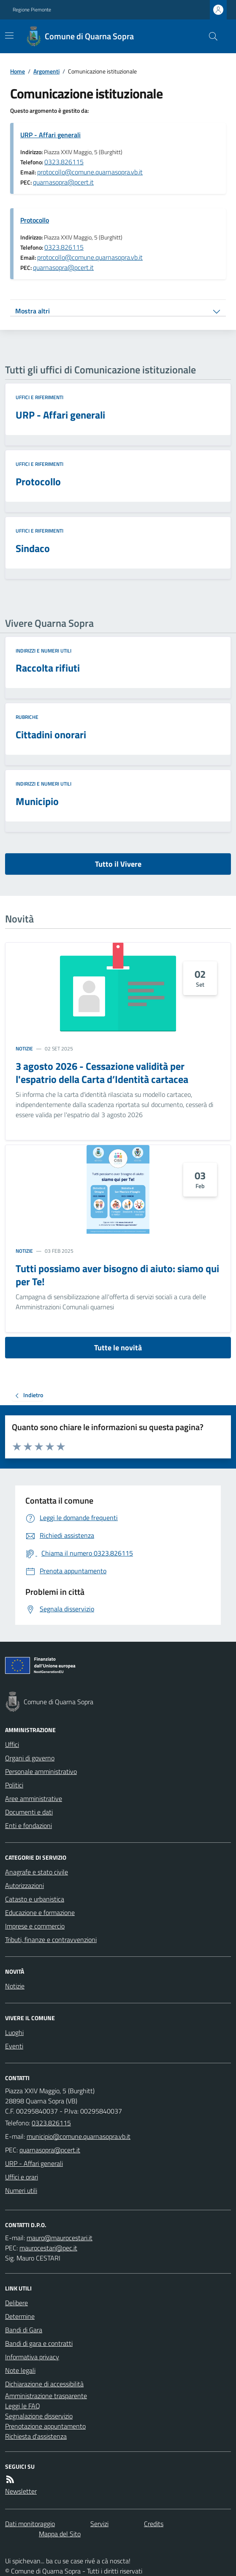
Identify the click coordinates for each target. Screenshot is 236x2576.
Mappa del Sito (60, 2534)
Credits (153, 2524)
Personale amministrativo (41, 1771)
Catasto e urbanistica (34, 1899)
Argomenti (46, 71)
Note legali (20, 2370)
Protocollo (34, 220)
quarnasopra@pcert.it (63, 182)
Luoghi (14, 2032)
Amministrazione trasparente (46, 2396)
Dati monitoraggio (30, 2524)
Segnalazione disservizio (39, 2416)
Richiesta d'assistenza (36, 2436)
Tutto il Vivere (118, 864)
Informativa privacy (32, 2357)
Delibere (16, 2303)
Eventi (14, 2046)
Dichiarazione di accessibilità (44, 2384)
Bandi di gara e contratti (39, 2343)
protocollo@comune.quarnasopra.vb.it (90, 172)
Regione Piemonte (32, 10)
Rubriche (27, 717)
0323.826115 (64, 162)
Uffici (12, 1744)
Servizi (99, 2524)
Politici (14, 1785)
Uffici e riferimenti (39, 397)
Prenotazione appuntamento (45, 2426)
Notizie (24, 1049)
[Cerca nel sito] (209, 36)
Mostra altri (32, 311)
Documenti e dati (29, 1812)
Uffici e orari (21, 2177)
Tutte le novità (118, 1347)
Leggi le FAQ (22, 2406)
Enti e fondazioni (28, 1825)
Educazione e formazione (40, 1912)
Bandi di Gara (23, 2330)
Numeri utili (21, 2190)
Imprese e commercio (35, 1926)
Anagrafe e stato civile (36, 1872)
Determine (20, 2316)
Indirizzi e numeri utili (43, 651)
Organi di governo (29, 1758)
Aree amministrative (33, 1798)
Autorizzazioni (24, 1885)
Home (17, 71)
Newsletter (21, 2491)
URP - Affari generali (50, 135)
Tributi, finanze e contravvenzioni (51, 1939)
